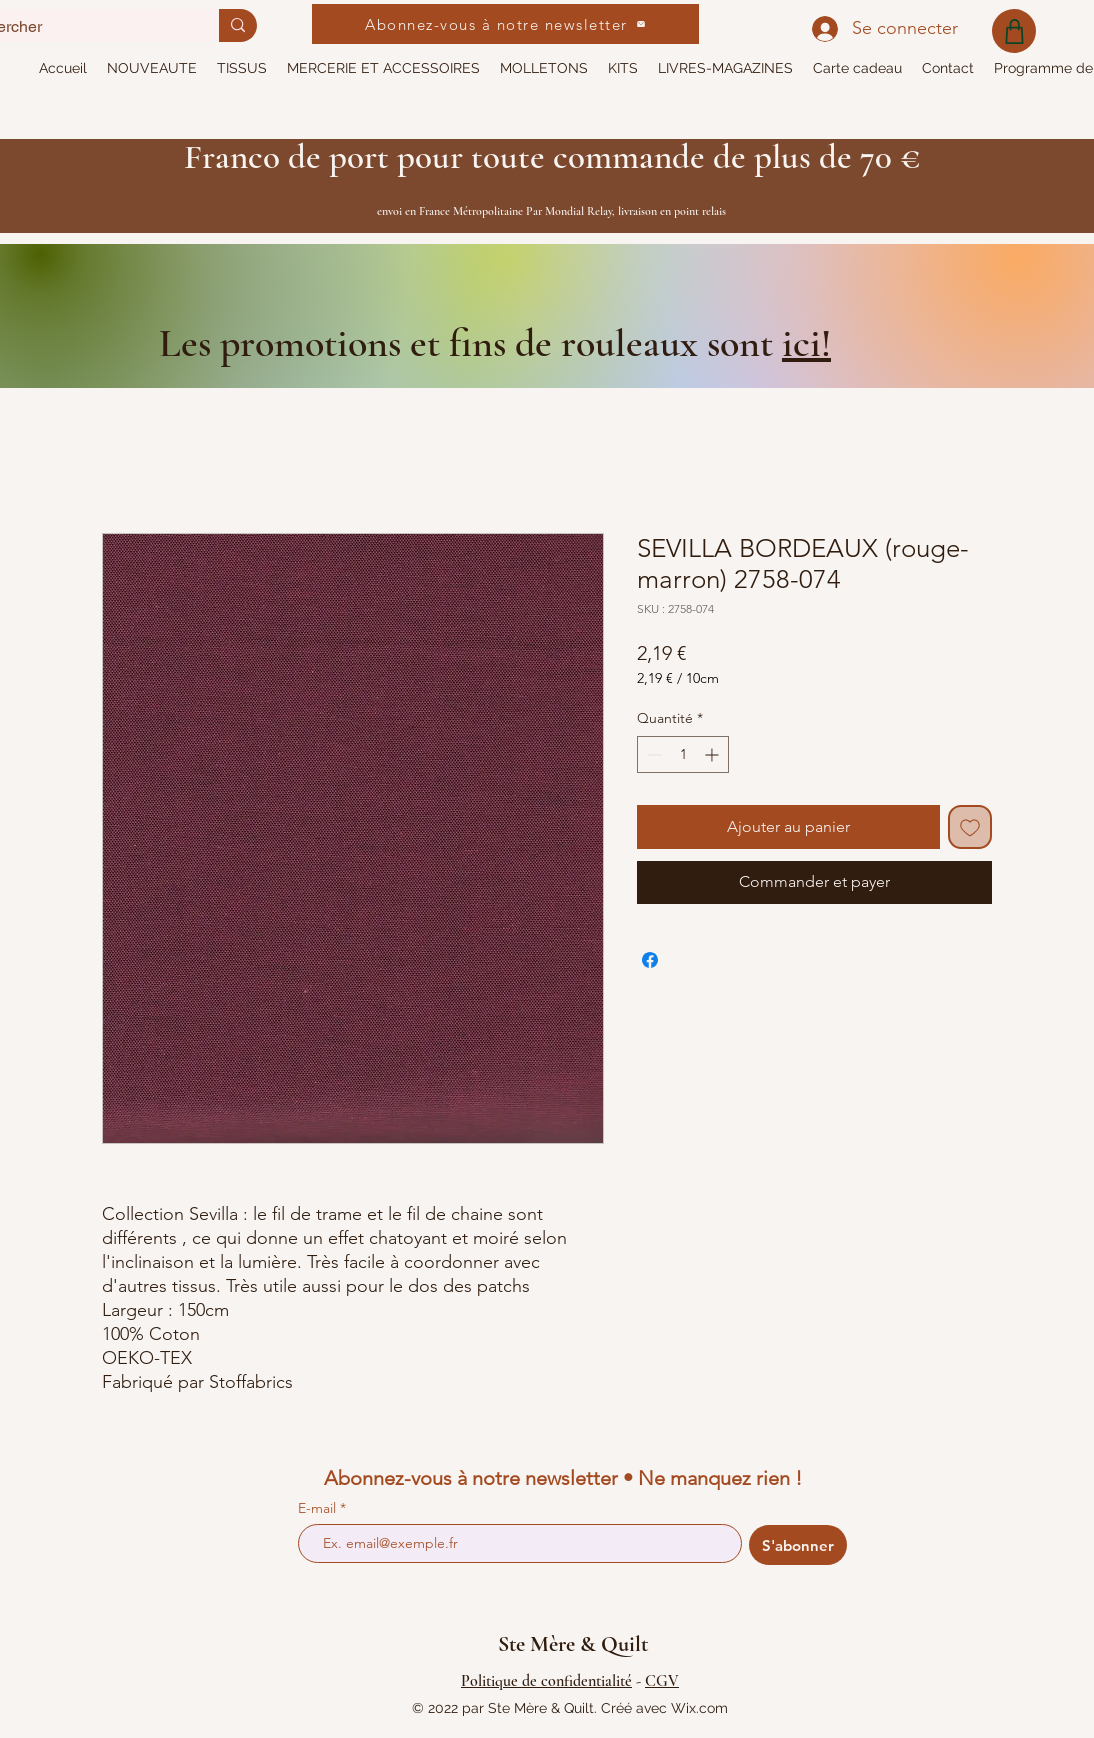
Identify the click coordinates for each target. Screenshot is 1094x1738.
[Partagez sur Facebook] (650, 960)
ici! (806, 343)
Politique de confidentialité (546, 1681)
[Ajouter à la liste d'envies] (970, 827)
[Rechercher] (238, 25)
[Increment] (713, 754)
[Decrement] (652, 754)
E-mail (319, 1508)
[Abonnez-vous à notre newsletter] (505, 24)
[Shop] (1014, 31)
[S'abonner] (798, 1545)
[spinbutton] (683, 754)
